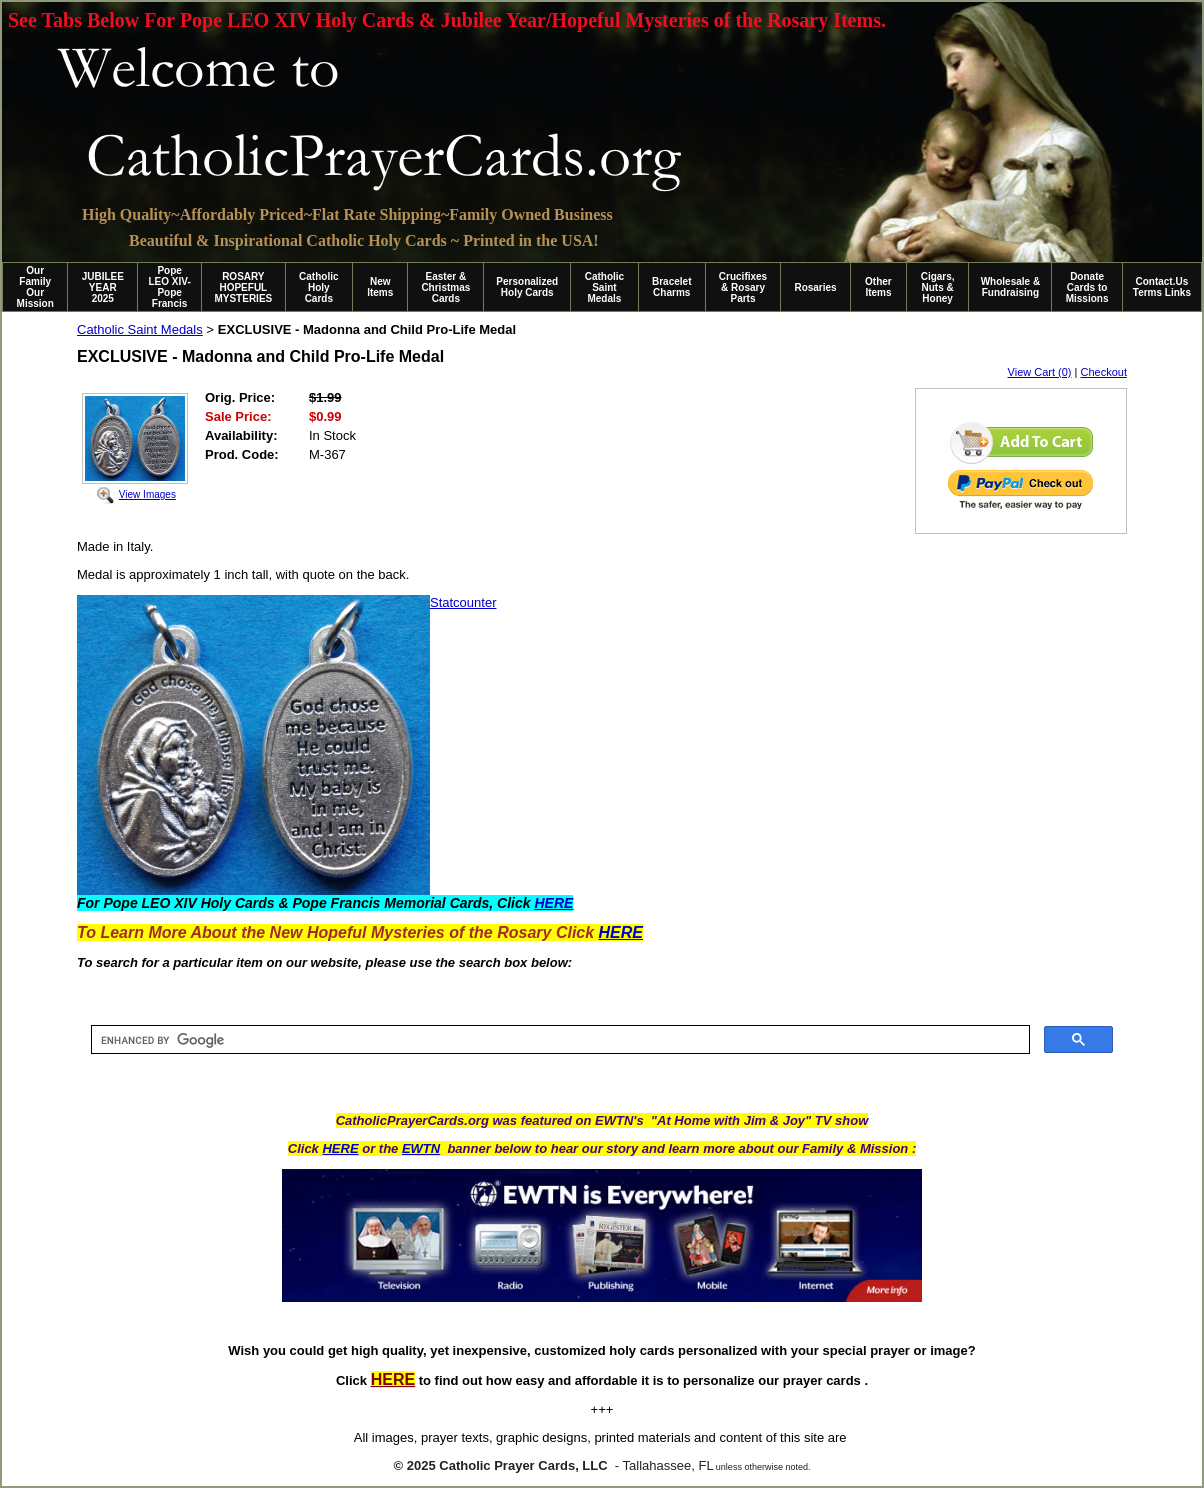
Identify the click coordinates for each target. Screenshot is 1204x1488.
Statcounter (463, 602)
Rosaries (815, 287)
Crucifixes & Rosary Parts (743, 287)
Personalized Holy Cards (527, 287)
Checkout (1104, 372)
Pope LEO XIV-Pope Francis (169, 287)
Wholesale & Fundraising (1010, 287)
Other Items (878, 287)
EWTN (421, 1148)
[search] (558, 1040)
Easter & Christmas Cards (445, 287)
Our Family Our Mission (35, 287)
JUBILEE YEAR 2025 (103, 287)
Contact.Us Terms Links (1162, 287)
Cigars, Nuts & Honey (938, 287)
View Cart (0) (1040, 372)
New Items (380, 287)
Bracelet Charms (671, 287)
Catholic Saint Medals (604, 287)
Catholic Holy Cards (318, 287)
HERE (340, 1148)
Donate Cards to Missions (1087, 287)
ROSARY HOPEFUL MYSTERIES (243, 287)
